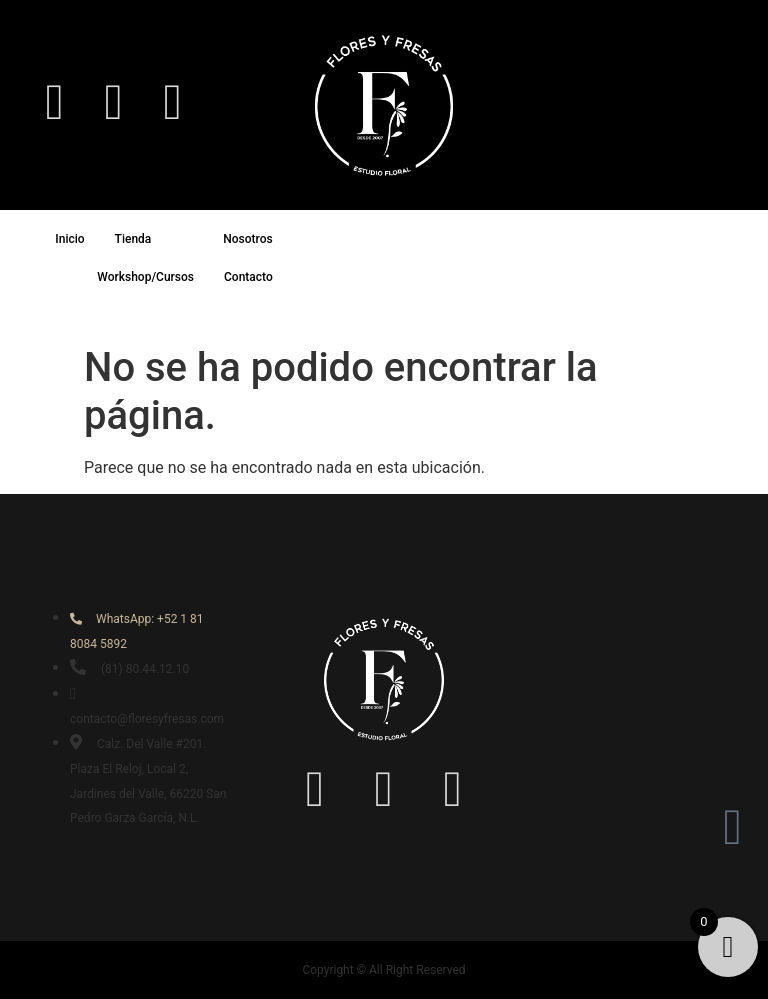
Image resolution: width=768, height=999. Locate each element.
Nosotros (265, 239)
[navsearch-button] (713, 102)
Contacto (248, 277)
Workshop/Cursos (145, 277)
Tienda (151, 239)
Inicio (69, 239)
